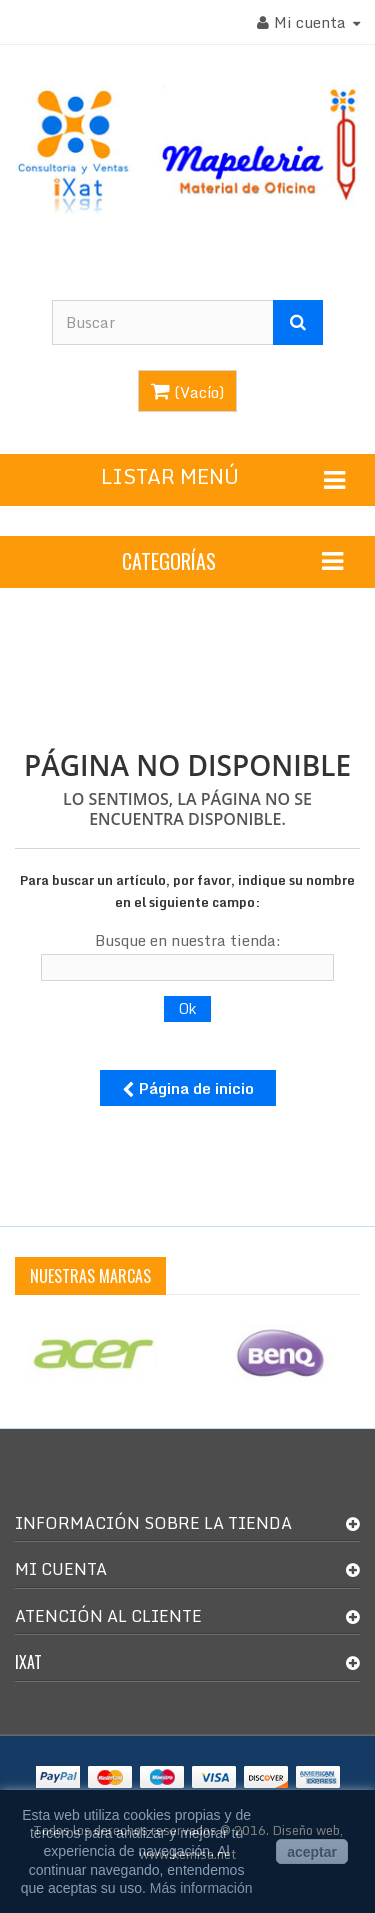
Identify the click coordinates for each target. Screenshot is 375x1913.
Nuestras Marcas (90, 1276)
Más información (201, 1888)
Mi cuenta (61, 1569)
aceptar (312, 1852)
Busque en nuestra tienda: (188, 940)
